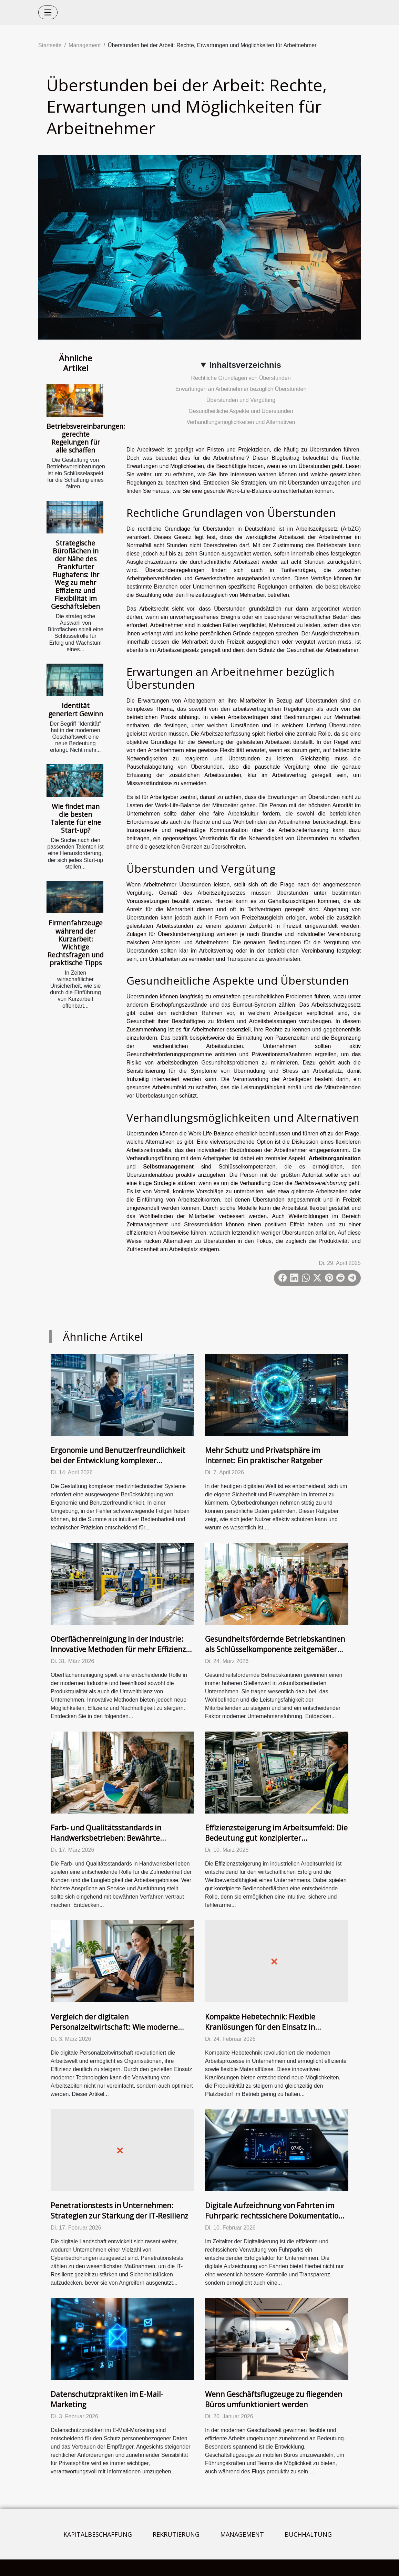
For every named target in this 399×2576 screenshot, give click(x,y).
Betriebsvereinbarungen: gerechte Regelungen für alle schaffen (86, 438)
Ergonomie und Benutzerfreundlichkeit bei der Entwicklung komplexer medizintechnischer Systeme (118, 1460)
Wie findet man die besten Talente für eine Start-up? (75, 818)
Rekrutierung (176, 2534)
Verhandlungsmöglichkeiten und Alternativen (241, 422)
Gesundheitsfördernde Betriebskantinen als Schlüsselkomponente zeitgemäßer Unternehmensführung (275, 1649)
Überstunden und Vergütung (240, 400)
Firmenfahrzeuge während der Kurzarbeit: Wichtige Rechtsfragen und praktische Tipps (76, 942)
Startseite (50, 45)
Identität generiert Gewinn (75, 709)
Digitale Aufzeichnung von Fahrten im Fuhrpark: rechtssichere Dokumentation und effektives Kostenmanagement (274, 2216)
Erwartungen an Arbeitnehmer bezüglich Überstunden (241, 389)
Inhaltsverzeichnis (245, 365)
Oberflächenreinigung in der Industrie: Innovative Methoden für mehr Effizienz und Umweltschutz (118, 1649)
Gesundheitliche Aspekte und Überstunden (240, 411)
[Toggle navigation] (48, 12)
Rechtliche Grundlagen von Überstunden (240, 378)
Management (85, 45)
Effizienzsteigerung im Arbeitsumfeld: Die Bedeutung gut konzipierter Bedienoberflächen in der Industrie (276, 1838)
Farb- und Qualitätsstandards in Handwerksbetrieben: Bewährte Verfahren (106, 1838)
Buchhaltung (308, 2534)
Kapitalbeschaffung (97, 2534)
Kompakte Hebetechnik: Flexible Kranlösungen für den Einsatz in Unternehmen (260, 2027)
